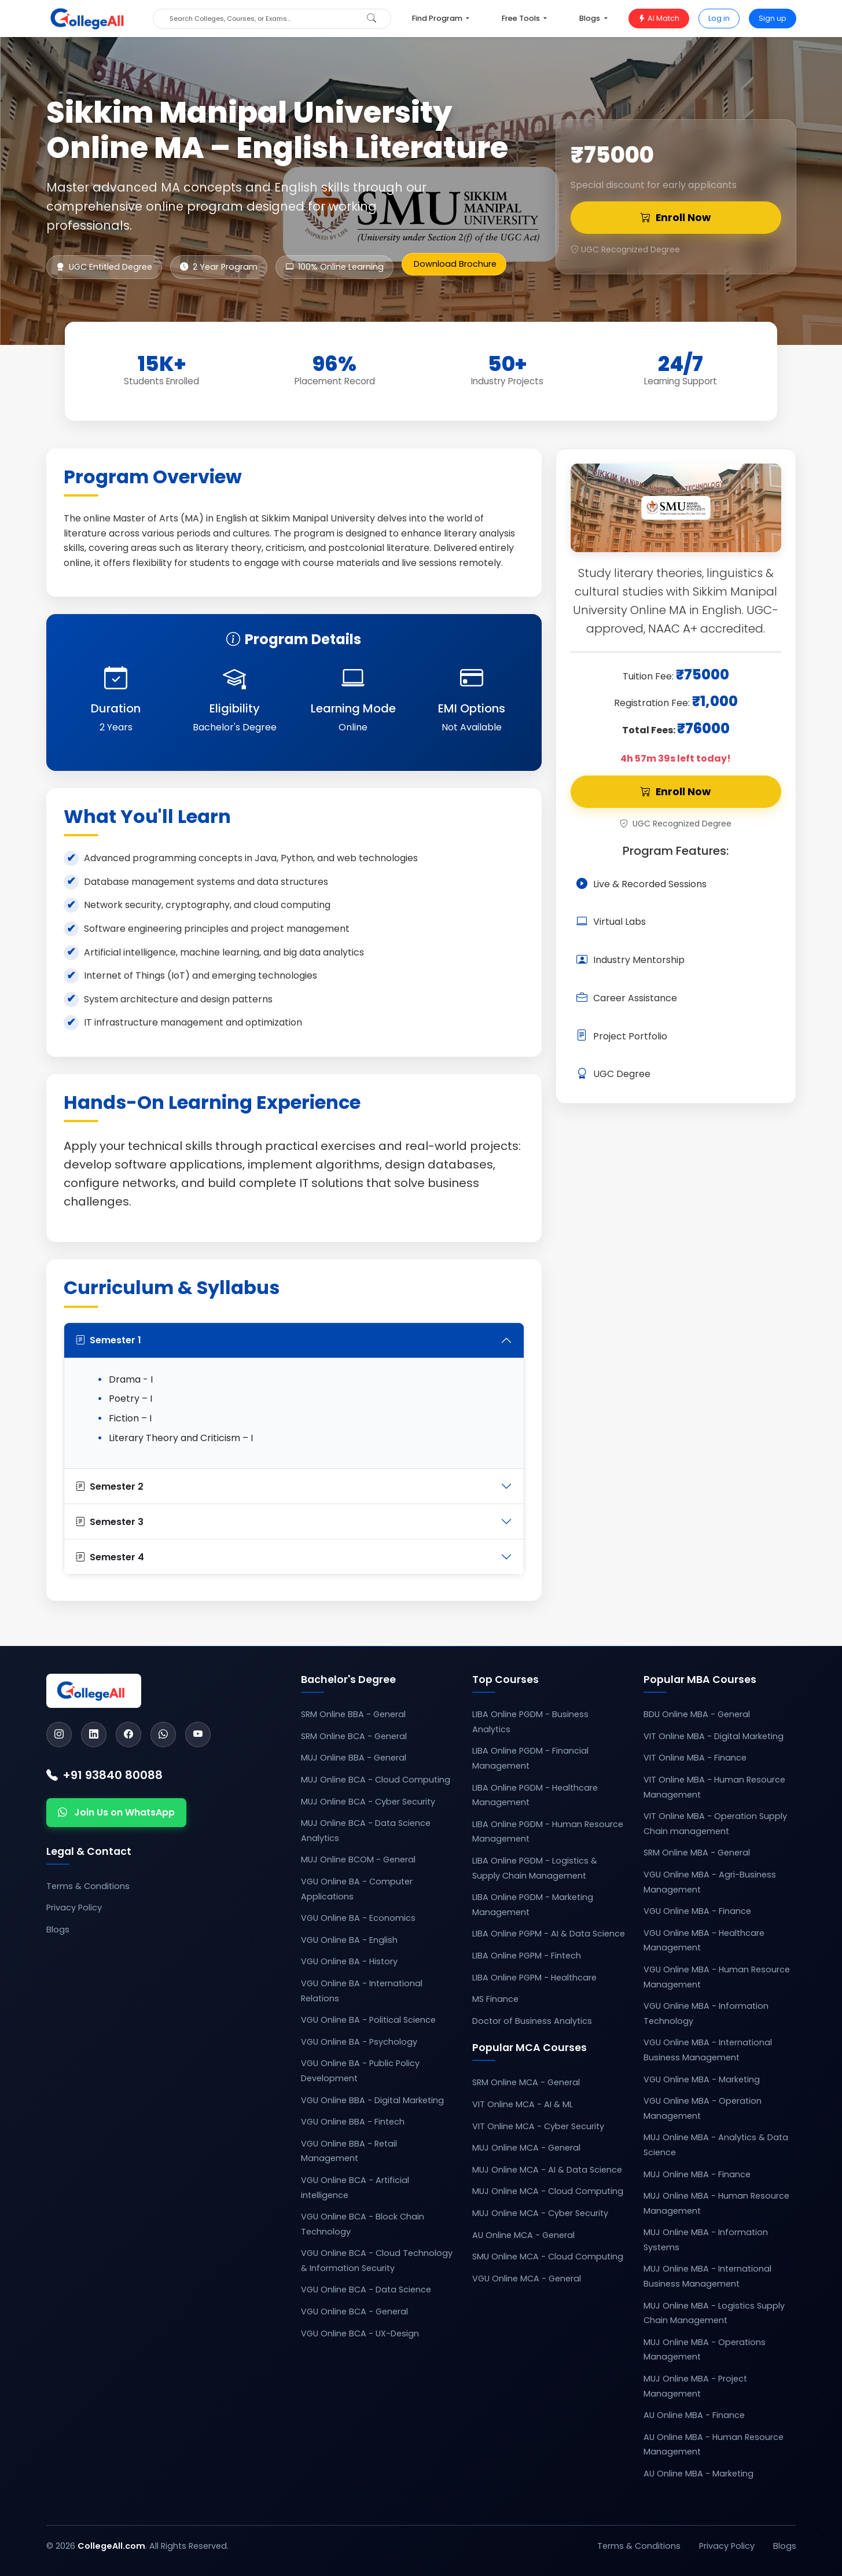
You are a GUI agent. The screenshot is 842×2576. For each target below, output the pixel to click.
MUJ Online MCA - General (526, 2148)
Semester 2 (110, 1486)
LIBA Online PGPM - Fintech (526, 1955)
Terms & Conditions (88, 1886)
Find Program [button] (438, 18)
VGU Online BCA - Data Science (366, 2289)
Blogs (57, 1929)
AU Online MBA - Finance (694, 2415)
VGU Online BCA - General (354, 2311)
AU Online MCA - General (523, 2235)
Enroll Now (676, 218)
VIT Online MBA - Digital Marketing (714, 1736)
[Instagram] (59, 1734)
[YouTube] (198, 1734)
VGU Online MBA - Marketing (702, 2079)
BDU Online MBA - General (697, 1714)
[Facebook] (128, 1734)
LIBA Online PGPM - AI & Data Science (548, 1933)
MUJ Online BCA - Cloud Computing (375, 1779)
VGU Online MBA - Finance (697, 1911)
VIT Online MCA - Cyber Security (538, 2126)
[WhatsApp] (163, 1734)
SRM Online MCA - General (526, 2082)
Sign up (772, 18)
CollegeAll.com (111, 2546)
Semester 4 (110, 1557)
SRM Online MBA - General (697, 1852)
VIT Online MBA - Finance (695, 1757)
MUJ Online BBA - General (353, 1757)
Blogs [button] (590, 18)
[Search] (262, 18)
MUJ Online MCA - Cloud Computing (547, 2191)
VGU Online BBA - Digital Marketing (372, 2100)
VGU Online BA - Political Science (368, 2020)
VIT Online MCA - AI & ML (522, 2104)
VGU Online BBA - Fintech (353, 2121)
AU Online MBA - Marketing (698, 2473)
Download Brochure (455, 264)
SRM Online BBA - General (353, 1714)
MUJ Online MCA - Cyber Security (540, 2213)
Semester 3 (110, 1521)
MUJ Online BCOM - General (358, 1859)
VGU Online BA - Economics (358, 1918)
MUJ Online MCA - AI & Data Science (547, 2170)
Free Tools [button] (522, 18)
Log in (719, 18)
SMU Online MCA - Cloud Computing (547, 2256)
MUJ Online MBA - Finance (697, 2174)
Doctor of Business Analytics (532, 2021)
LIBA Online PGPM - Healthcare (534, 1977)
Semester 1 (108, 1340)
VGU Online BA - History (349, 1961)
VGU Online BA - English (349, 1940)
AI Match (658, 18)
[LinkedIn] (93, 1734)
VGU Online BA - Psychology (359, 2042)
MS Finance (495, 1999)
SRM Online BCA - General (354, 1736)
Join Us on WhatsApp (116, 1812)
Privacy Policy (74, 1907)
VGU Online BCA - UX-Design (360, 2333)
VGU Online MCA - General (526, 2278)
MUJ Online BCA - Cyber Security (368, 1801)
